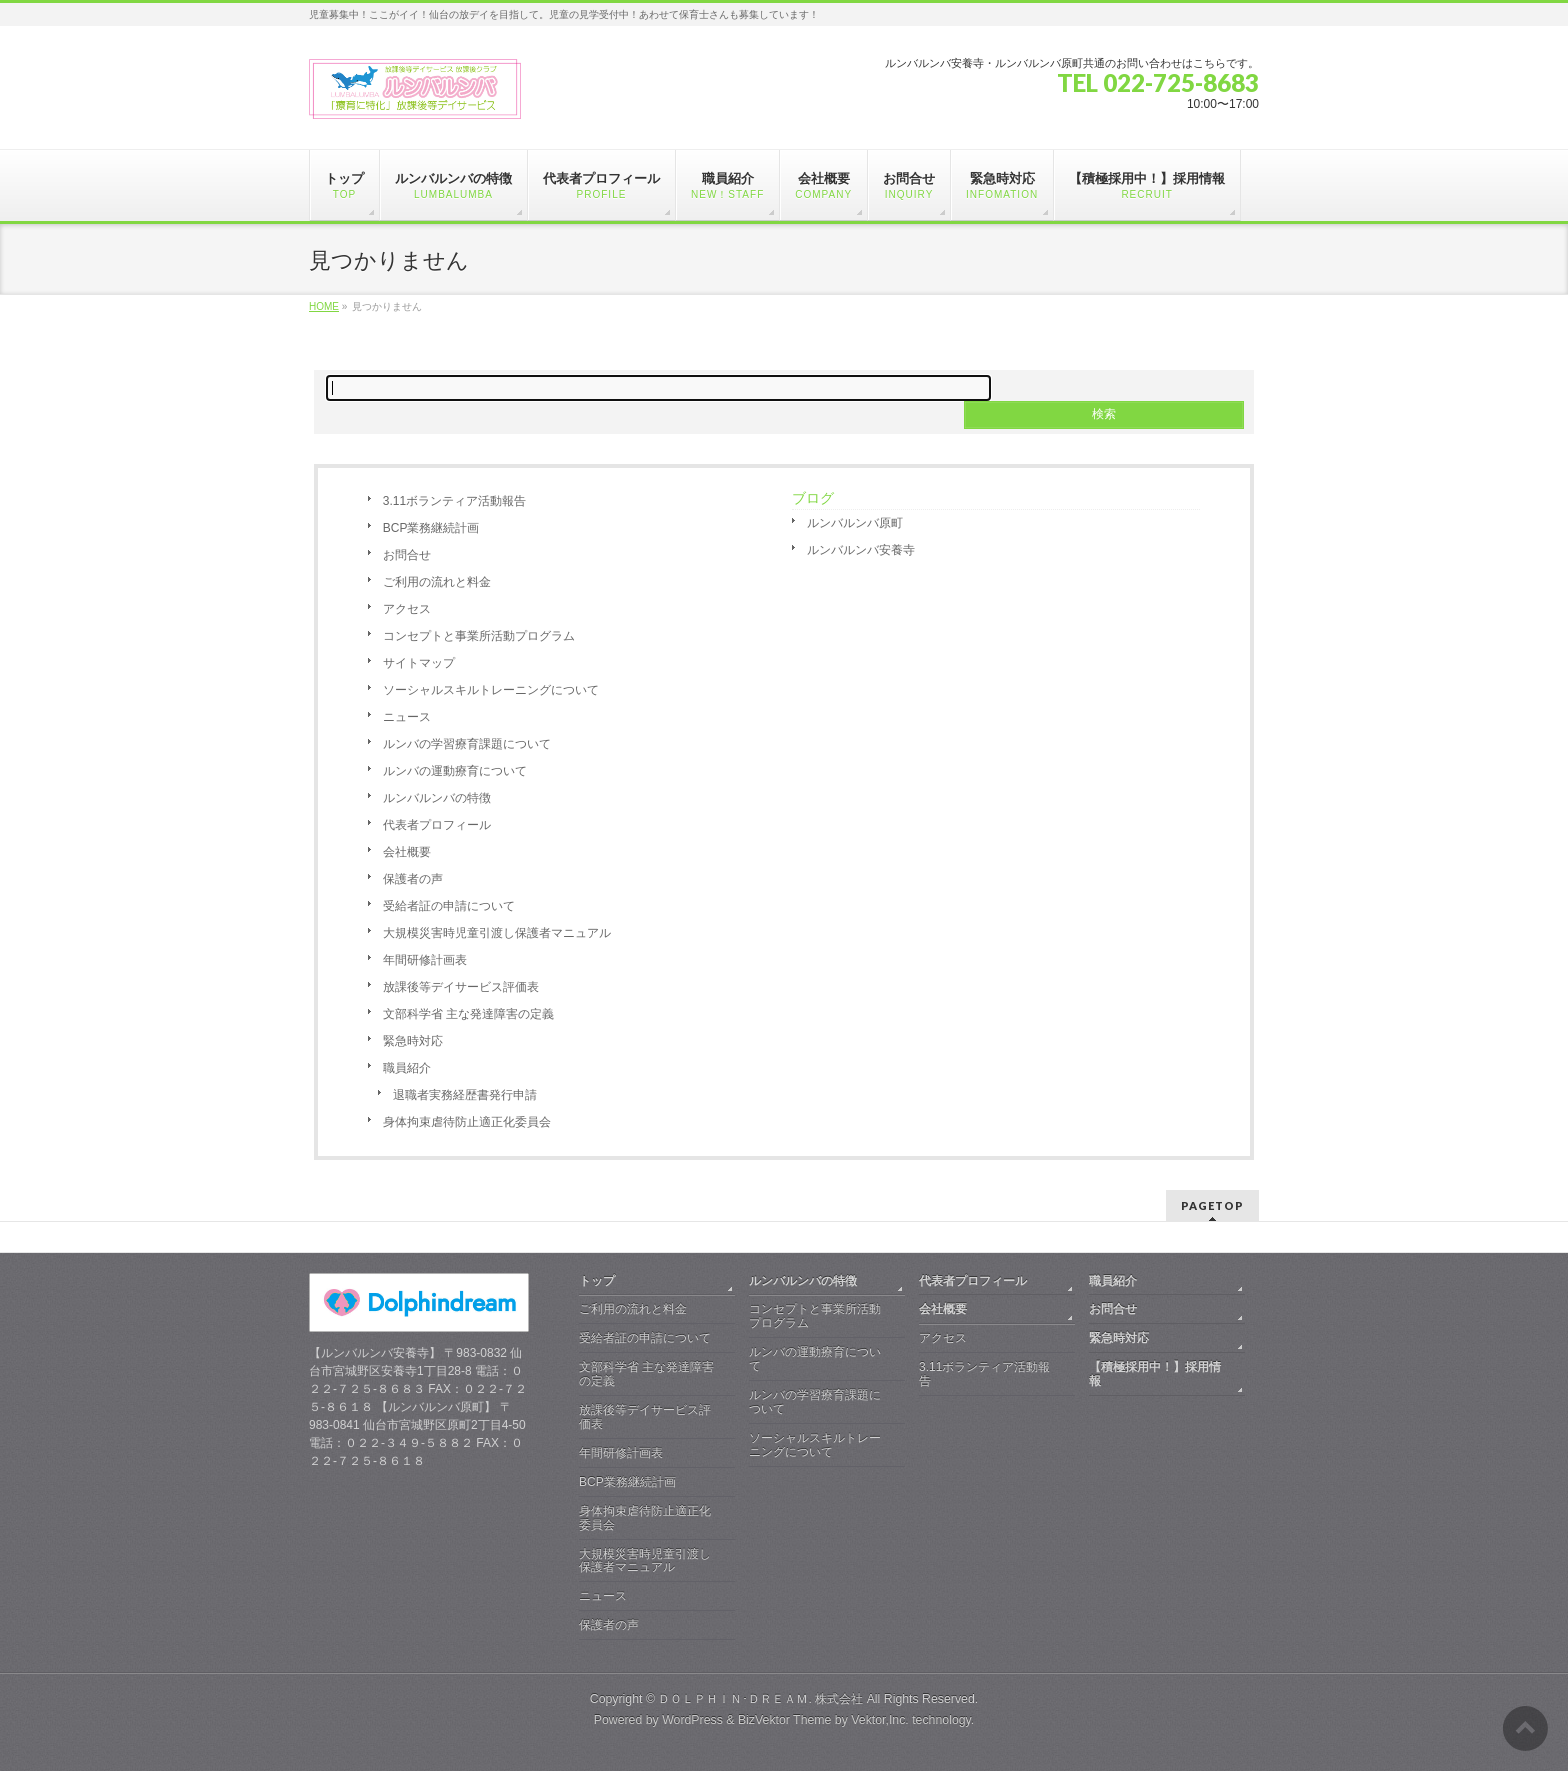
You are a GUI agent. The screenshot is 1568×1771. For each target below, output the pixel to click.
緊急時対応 (413, 1041)
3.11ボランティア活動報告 (454, 501)
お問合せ (407, 555)
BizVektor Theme (785, 1720)
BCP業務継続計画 (431, 528)
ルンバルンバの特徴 (437, 798)
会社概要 (407, 852)
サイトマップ (419, 663)
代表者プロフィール (437, 825)
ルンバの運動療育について (455, 771)
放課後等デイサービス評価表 (461, 987)
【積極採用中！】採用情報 (1155, 1374)
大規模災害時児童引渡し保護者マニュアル (497, 933)
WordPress (692, 1720)
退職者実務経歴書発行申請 (465, 1095)
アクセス (407, 609)
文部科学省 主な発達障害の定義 (468, 1014)
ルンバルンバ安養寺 (861, 550)
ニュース (407, 717)
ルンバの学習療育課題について (467, 744)
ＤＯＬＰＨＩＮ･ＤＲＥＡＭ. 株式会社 (760, 1699)
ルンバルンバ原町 (855, 523)
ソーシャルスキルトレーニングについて (491, 690)
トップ (597, 1281)
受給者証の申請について (449, 906)
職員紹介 (407, 1068)
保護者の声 (413, 879)
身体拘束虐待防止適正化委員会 (467, 1122)
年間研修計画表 (425, 960)
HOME (324, 306)
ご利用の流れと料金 (437, 582)
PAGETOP (1212, 1205)
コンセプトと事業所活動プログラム (479, 636)
